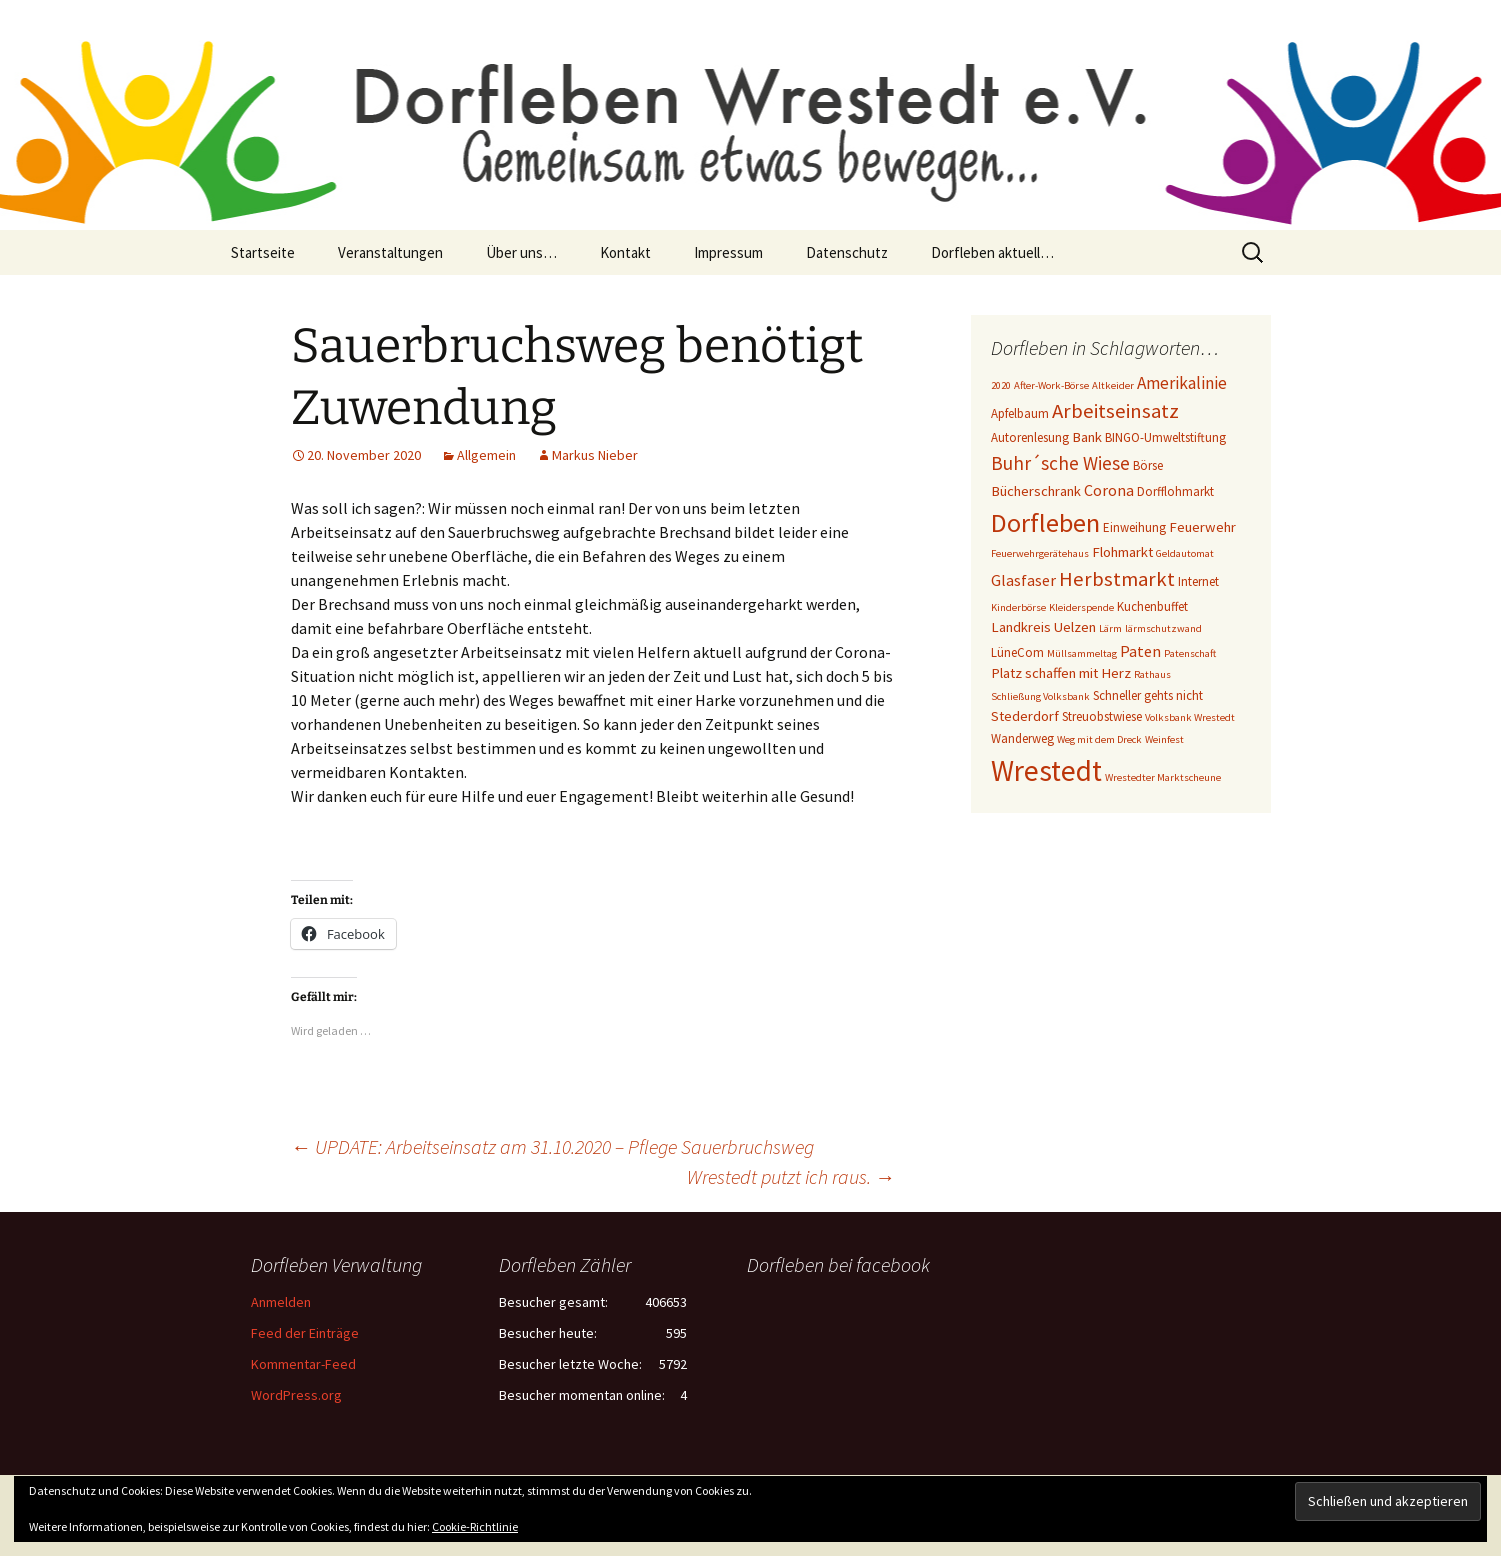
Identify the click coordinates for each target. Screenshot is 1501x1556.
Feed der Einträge (305, 1333)
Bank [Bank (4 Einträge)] (1087, 437)
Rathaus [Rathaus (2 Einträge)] (1152, 674)
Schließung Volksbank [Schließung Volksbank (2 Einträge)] (1040, 696)
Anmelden (281, 1302)
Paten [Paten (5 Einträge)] (1140, 651)
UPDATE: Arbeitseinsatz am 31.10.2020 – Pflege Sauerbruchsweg (552, 1146)
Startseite (263, 252)
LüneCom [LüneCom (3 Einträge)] (1017, 652)
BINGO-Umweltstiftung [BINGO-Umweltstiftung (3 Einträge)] (1165, 437)
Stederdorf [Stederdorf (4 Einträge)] (1025, 716)
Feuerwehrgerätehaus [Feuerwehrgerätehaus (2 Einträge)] (1040, 553)
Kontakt (625, 252)
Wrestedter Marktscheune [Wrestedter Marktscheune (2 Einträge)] (1163, 777)
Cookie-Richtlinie (475, 1526)
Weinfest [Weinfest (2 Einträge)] (1164, 739)
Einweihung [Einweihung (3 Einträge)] (1134, 527)
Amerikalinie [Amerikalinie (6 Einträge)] (1182, 383)
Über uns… (521, 252)
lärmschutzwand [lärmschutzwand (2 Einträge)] (1163, 628)
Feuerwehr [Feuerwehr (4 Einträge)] (1202, 527)
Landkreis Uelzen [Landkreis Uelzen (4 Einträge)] (1043, 627)
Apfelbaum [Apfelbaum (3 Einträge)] (1020, 413)
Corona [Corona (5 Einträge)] (1109, 490)
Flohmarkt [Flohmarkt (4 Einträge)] (1122, 552)
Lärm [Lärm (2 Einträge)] (1110, 628)
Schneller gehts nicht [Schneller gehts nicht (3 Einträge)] (1148, 695)
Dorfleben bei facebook (838, 1264)
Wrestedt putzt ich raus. (791, 1176)
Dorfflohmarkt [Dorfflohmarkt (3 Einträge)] (1175, 491)
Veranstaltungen (390, 252)
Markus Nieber (595, 455)
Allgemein (486, 455)
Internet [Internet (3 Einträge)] (1198, 581)
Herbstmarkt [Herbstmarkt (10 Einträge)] (1117, 579)
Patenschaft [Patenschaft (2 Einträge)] (1190, 653)
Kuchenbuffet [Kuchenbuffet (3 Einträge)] (1152, 606)
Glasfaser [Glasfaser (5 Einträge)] (1023, 580)
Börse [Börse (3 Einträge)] (1148, 465)
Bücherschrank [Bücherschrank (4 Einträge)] (1036, 491)
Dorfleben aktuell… (992, 252)
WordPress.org (296, 1395)
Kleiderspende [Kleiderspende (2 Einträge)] (1081, 607)
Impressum (728, 252)
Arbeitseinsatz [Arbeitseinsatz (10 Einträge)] (1115, 411)
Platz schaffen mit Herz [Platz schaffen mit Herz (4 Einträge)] (1061, 673)
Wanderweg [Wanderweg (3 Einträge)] (1022, 738)
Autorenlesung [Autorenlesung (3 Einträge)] (1030, 437)
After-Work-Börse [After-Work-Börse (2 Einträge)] (1051, 385)
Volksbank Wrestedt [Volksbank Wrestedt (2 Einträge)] (1190, 717)
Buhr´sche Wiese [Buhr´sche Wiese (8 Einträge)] (1060, 463)
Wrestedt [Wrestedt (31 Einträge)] (1046, 770)
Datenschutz (847, 252)
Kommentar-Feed (303, 1364)
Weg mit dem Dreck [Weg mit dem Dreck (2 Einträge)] (1099, 739)
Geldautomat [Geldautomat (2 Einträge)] (1185, 553)
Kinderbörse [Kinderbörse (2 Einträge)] (1018, 607)
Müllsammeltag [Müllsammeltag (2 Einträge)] (1082, 653)
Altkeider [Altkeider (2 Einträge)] (1113, 385)
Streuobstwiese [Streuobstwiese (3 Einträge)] (1102, 716)
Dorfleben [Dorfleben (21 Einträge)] (1045, 522)
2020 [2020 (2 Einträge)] (1001, 385)
